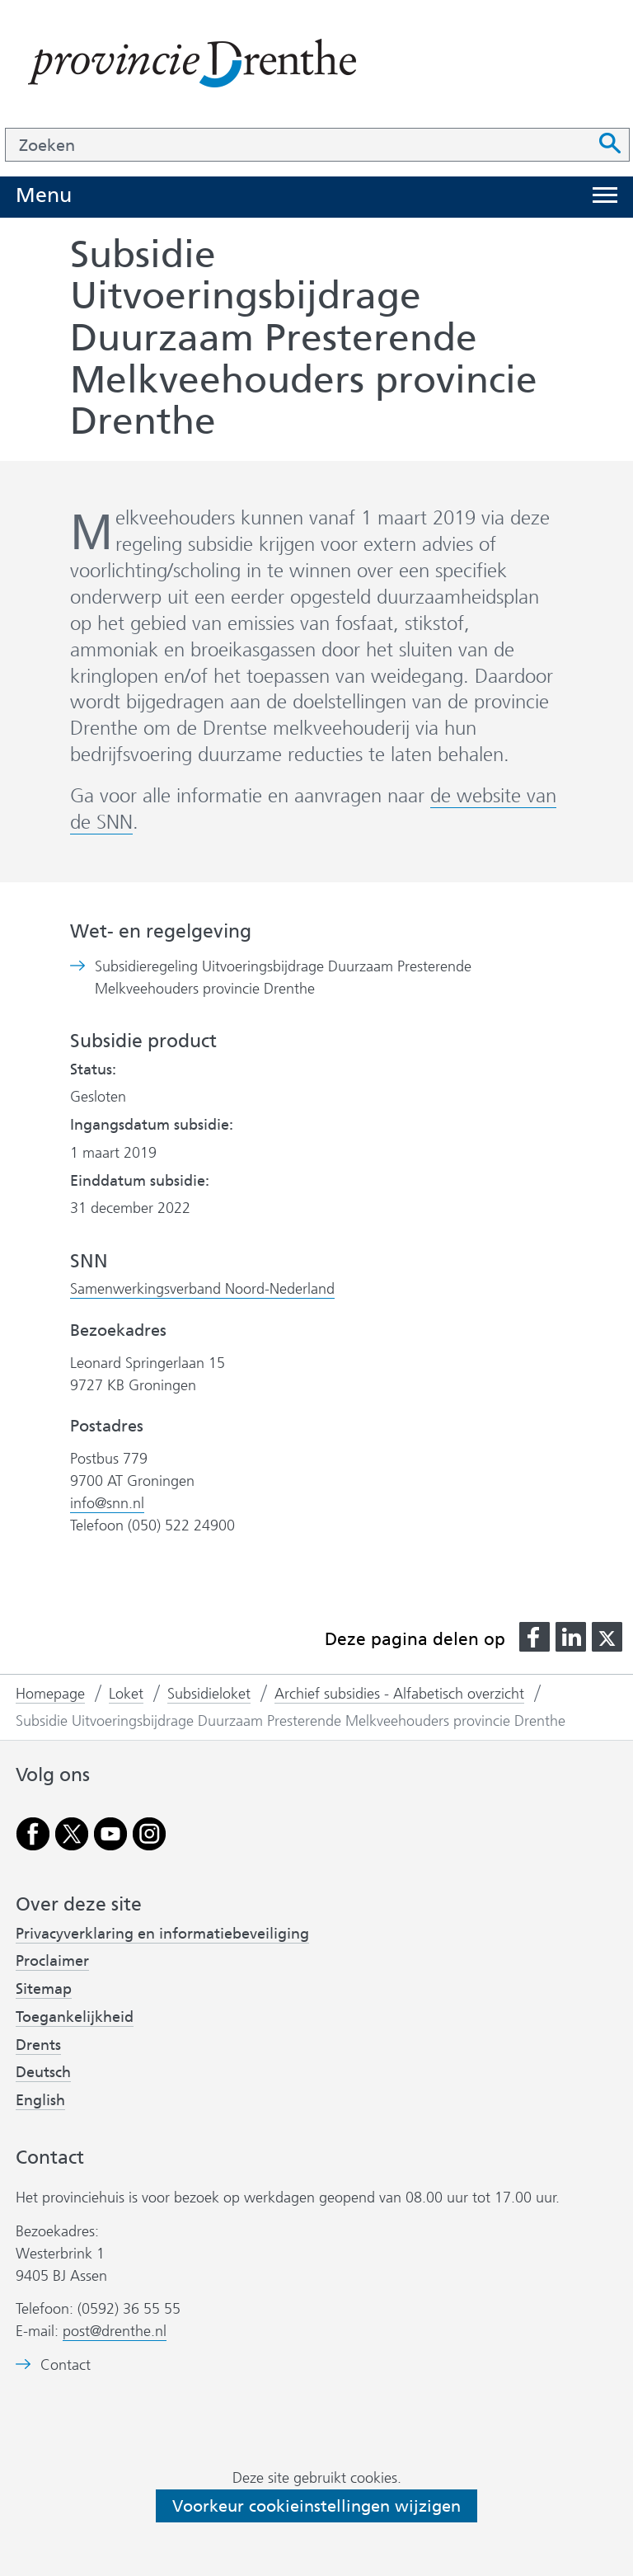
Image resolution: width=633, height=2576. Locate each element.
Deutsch (43, 2072)
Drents (38, 2045)
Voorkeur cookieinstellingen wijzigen (316, 2506)
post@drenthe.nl (114, 2331)
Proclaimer (52, 1961)
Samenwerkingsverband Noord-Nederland (202, 1289)
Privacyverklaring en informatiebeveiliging (162, 1934)
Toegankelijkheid (75, 2017)
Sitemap (44, 1989)
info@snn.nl (107, 1503)
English (40, 2100)
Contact (65, 2365)
